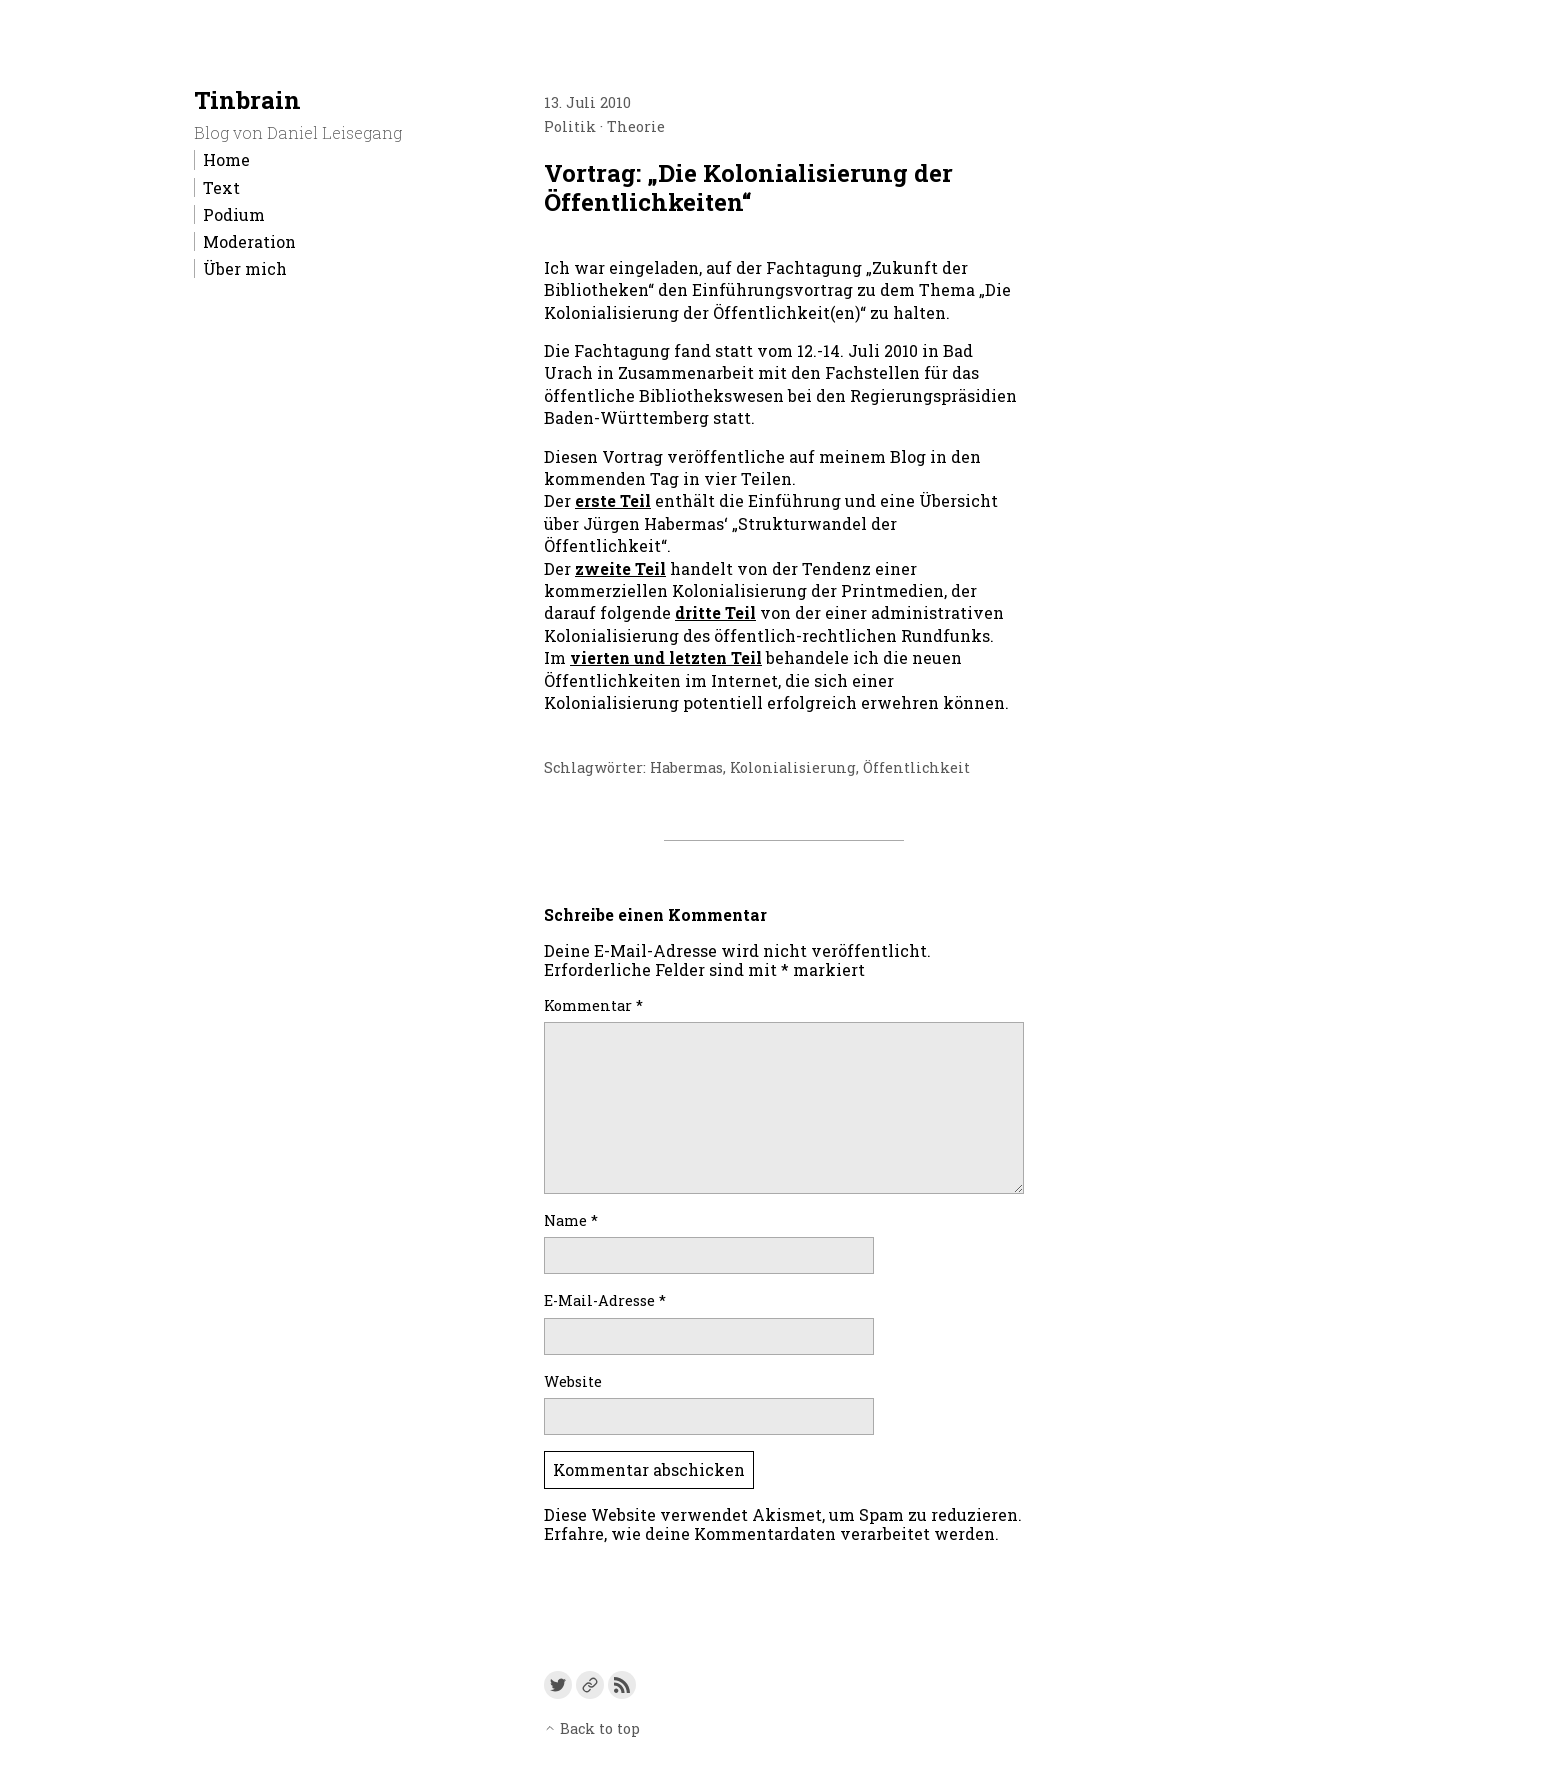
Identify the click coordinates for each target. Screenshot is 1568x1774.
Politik (570, 126)
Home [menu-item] (226, 159)
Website (573, 1381)
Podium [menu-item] (234, 214)
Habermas (686, 767)
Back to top (592, 1728)
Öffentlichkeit (916, 767)
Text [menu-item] (221, 187)
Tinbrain (247, 100)
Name (571, 1220)
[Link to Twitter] (558, 1685)
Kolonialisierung (793, 767)
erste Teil (613, 500)
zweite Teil (620, 568)
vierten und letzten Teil (666, 657)
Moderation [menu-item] (249, 241)
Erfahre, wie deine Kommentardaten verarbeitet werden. (771, 1533)
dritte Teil (715, 612)
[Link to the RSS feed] (622, 1685)
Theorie (636, 126)
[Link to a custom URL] (590, 1685)
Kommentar (593, 1005)
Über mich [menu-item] (245, 268)
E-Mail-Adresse (605, 1300)
